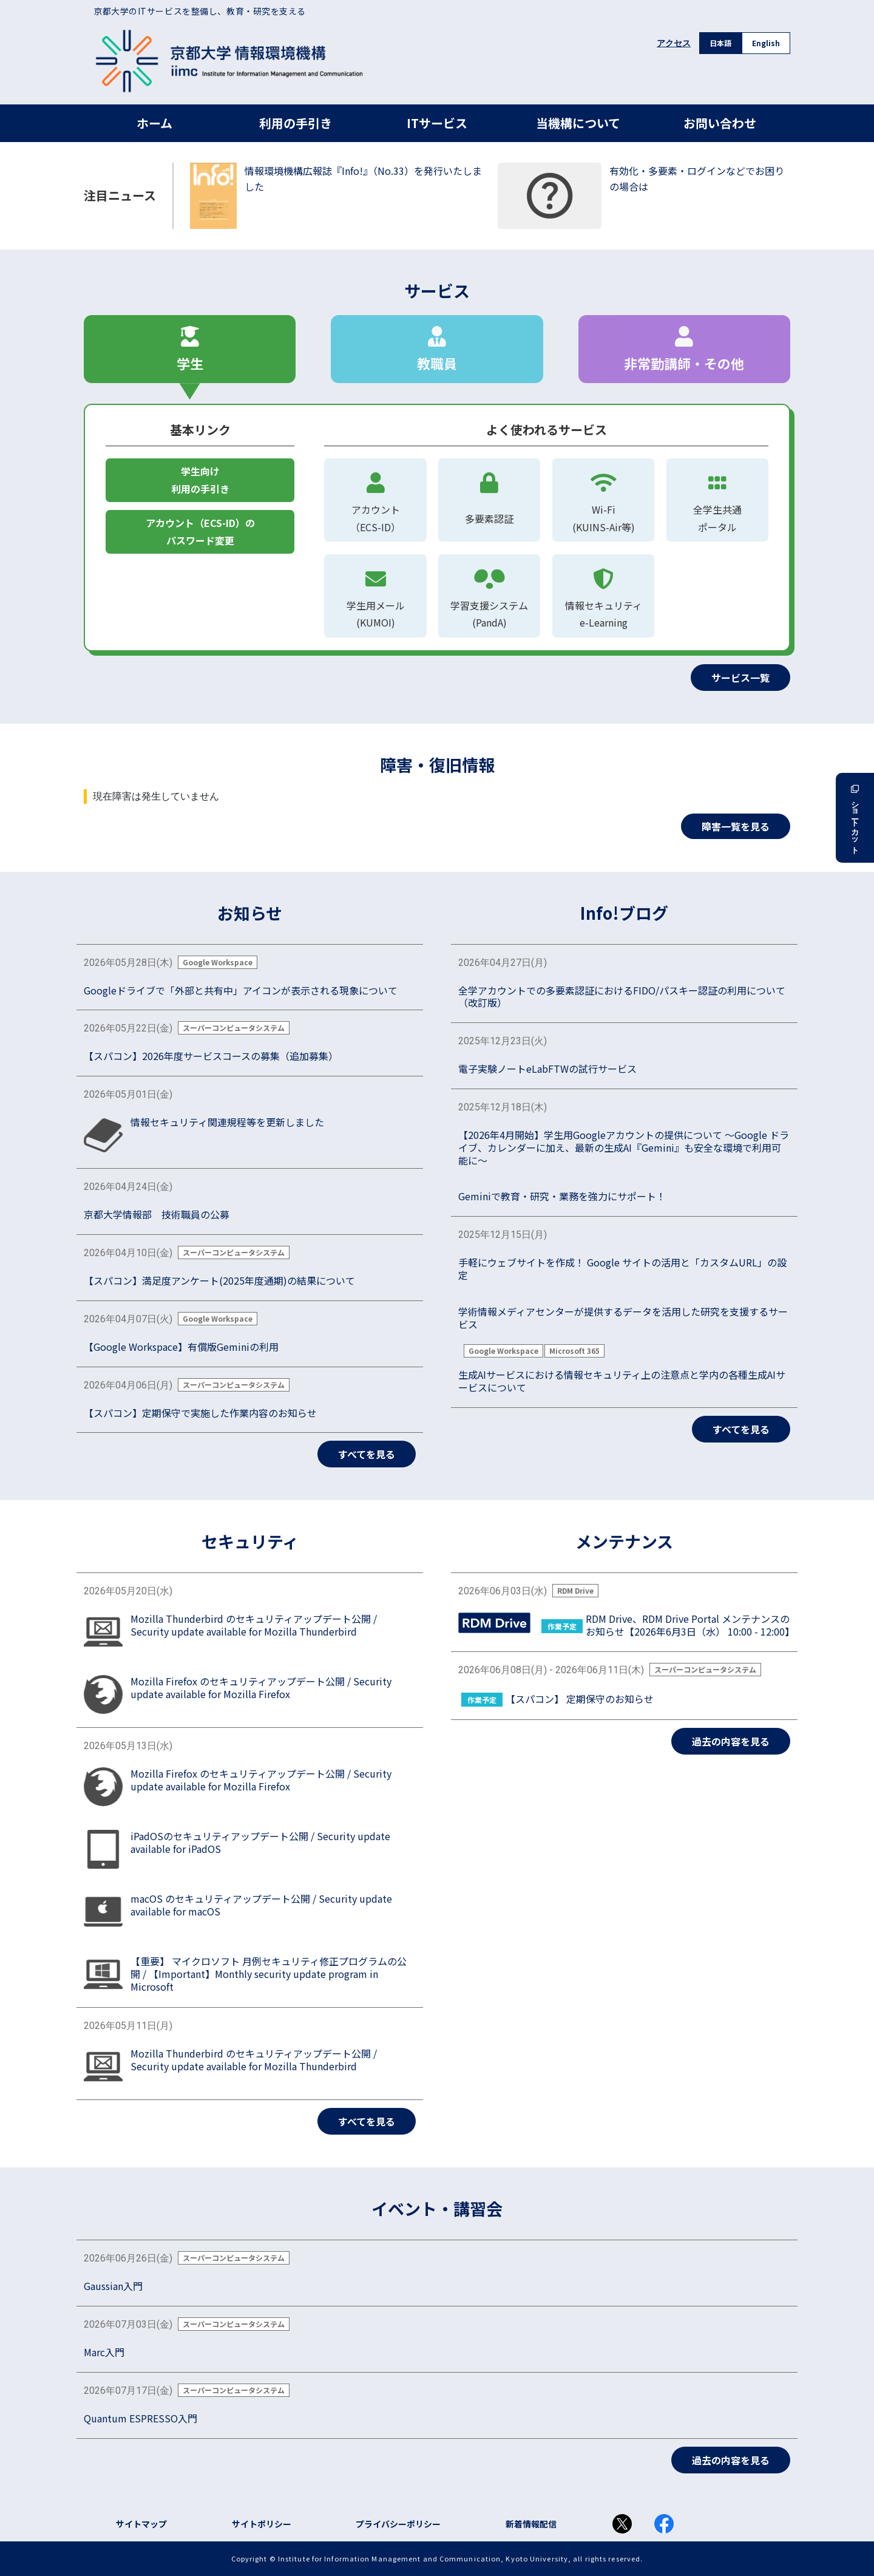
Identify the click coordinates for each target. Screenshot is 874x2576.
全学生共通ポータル (717, 499)
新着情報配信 (531, 2524)
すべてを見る (366, 1454)
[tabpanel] (437, 547)
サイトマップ (141, 2524)
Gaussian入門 (113, 2286)
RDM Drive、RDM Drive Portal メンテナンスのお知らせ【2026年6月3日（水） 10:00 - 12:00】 (688, 1625)
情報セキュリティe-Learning (603, 595)
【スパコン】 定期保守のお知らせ (580, 1699)
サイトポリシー (261, 2524)
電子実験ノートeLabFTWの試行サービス (547, 1068)
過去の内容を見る (731, 1741)
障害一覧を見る (736, 826)
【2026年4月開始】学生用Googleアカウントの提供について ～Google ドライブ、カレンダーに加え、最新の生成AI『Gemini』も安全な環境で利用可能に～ (623, 1147)
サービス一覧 (740, 677)
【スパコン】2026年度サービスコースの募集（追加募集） (211, 1056)
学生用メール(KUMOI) (375, 595)
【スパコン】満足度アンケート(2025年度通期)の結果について (219, 1280)
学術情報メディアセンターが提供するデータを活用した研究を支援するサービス (623, 1318)
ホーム (154, 123)
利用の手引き (295, 123)
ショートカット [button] (854, 818)
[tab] (190, 349)
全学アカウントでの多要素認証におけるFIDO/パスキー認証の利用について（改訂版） (621, 997)
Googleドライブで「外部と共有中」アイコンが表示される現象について (241, 990)
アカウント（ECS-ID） (375, 499)
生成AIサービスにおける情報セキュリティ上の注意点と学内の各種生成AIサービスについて (621, 1381)
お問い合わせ (719, 123)
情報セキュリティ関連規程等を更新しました (227, 1122)
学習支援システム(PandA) (489, 614)
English (766, 43)
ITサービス (437, 123)
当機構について (578, 123)
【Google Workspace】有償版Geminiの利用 (181, 1347)
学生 (190, 348)
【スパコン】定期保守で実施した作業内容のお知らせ (200, 1413)
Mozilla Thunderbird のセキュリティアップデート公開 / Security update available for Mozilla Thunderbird (253, 1625)
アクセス (674, 43)
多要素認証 (489, 494)
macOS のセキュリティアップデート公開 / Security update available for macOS (261, 1905)
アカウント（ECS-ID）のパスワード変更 (200, 531)
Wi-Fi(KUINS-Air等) (603, 499)
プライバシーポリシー (398, 2524)
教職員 (437, 348)
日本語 (720, 43)
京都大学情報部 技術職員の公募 (156, 1214)
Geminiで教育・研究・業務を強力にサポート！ (562, 1196)
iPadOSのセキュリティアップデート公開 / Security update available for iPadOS (260, 1842)
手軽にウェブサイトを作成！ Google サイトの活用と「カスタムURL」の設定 (622, 1269)
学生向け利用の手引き (200, 480)
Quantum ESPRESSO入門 (140, 2418)
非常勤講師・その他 (684, 348)
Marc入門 (104, 2352)
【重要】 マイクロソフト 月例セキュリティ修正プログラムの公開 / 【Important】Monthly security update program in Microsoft (268, 1974)
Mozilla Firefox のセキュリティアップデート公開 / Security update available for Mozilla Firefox (260, 1688)
